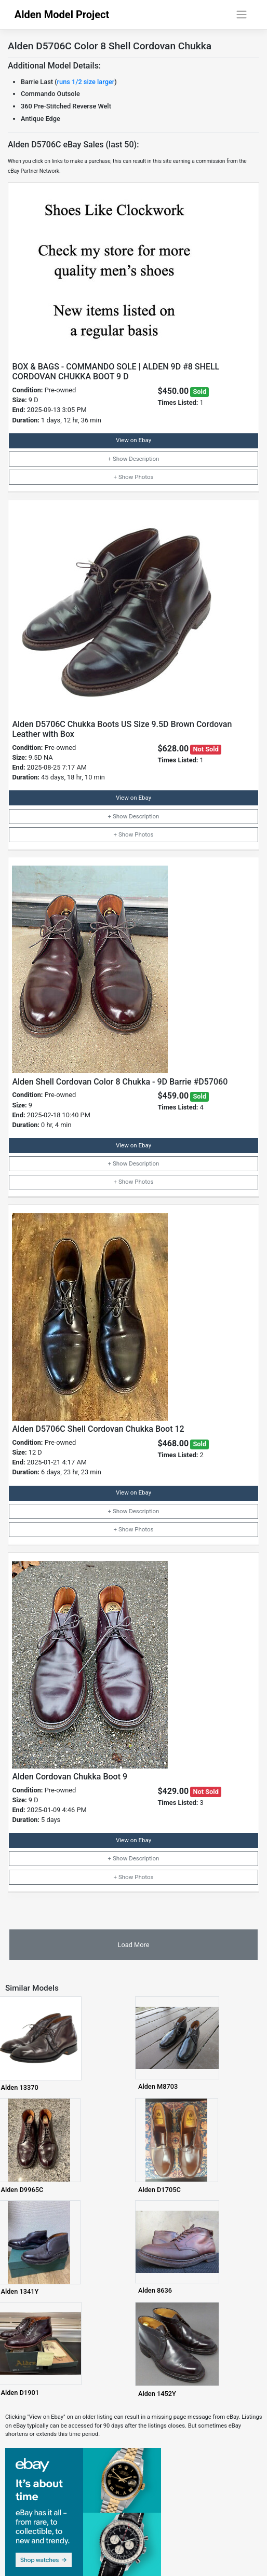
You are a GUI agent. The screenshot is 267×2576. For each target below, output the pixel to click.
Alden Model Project (62, 14)
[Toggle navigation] (241, 14)
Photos (144, 477)
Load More (133, 1945)
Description (144, 458)
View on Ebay (133, 440)
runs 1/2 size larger (86, 82)
